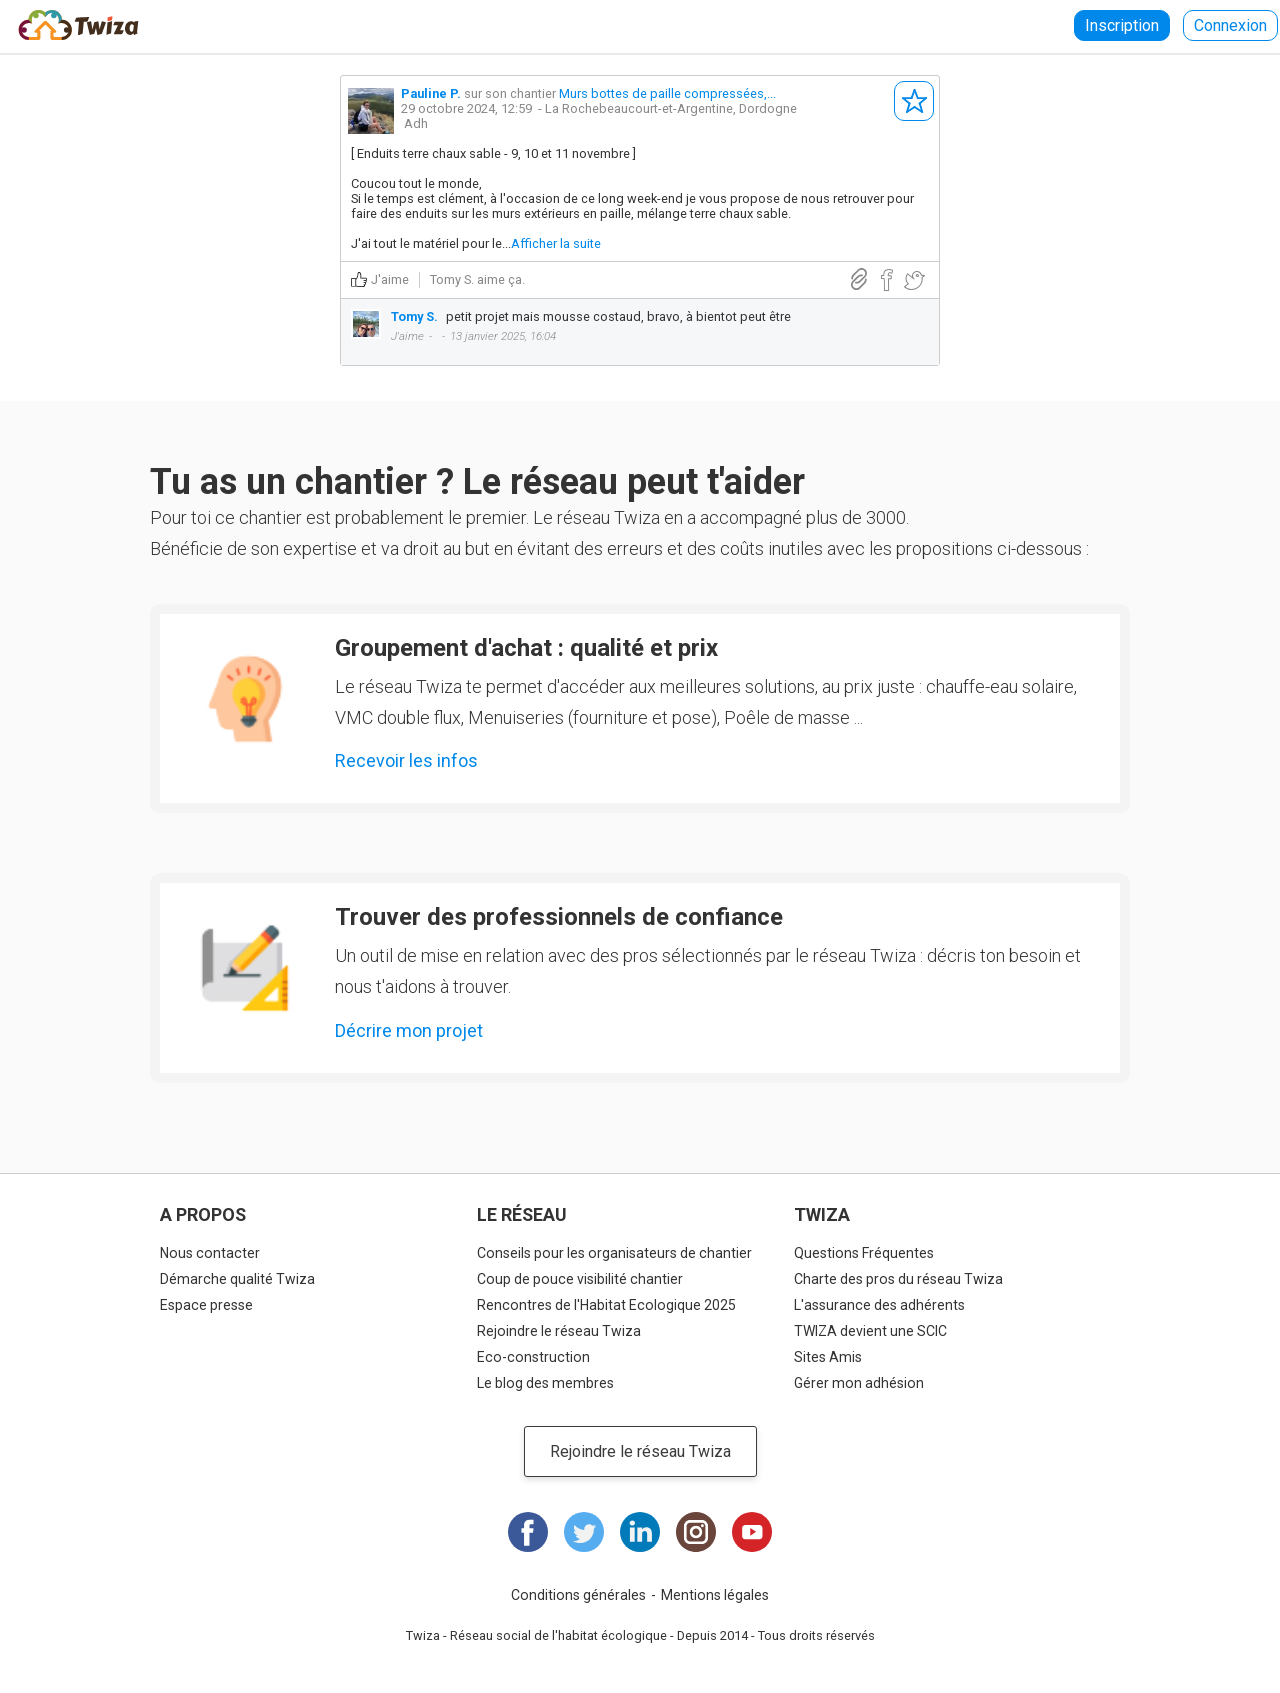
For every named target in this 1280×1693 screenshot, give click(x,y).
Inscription (1122, 25)
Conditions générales (578, 1595)
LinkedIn (640, 1532)
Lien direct (859, 279)
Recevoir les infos (406, 760)
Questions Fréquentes (864, 1253)
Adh (416, 123)
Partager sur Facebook (886, 280)
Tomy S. (452, 279)
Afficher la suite (556, 243)
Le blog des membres (545, 1383)
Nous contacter (210, 1253)
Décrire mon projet (409, 1030)
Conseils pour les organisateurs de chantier (614, 1253)
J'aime (390, 279)
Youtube (752, 1532)
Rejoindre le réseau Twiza (559, 1331)
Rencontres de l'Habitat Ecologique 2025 (606, 1305)
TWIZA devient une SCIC (870, 1331)
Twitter (584, 1532)
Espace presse (206, 1305)
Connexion (1230, 25)
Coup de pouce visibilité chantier (580, 1279)
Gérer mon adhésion (859, 1383)
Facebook (528, 1532)
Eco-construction (533, 1357)
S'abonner (914, 101)
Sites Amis (828, 1357)
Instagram (696, 1532)
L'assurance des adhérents (879, 1305)
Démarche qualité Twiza (237, 1279)
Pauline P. (431, 93)
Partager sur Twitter (914, 280)
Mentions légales (715, 1595)
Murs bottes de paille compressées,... (667, 93)
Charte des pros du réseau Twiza (898, 1279)
